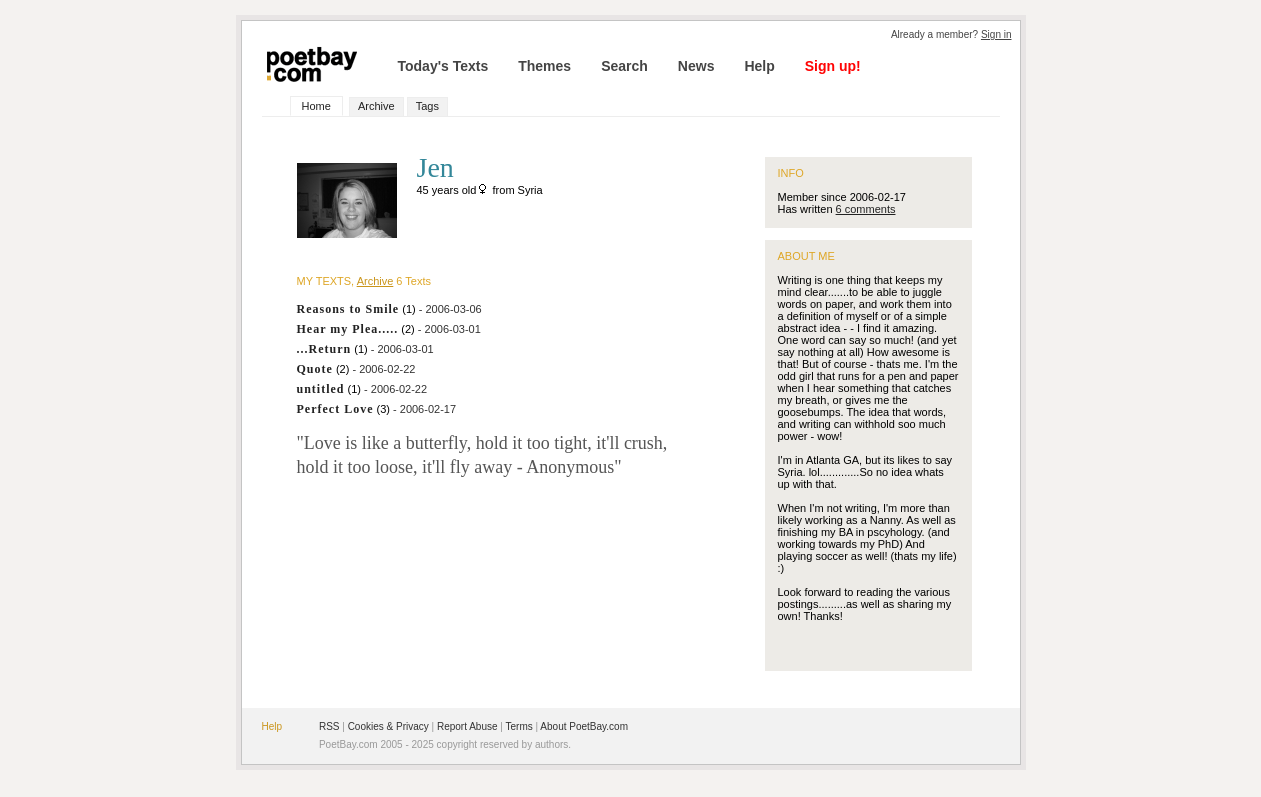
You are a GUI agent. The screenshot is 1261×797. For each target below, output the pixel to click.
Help (759, 66)
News (696, 66)
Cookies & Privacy (388, 726)
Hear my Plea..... (348, 329)
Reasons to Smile (348, 309)
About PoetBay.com (584, 726)
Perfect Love (335, 409)
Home (316, 106)
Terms (519, 726)
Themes (544, 66)
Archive (376, 106)
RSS (329, 726)
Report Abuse (467, 726)
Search (624, 66)
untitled (321, 389)
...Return (324, 349)
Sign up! (833, 66)
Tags (427, 106)
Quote (315, 369)
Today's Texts (443, 66)
